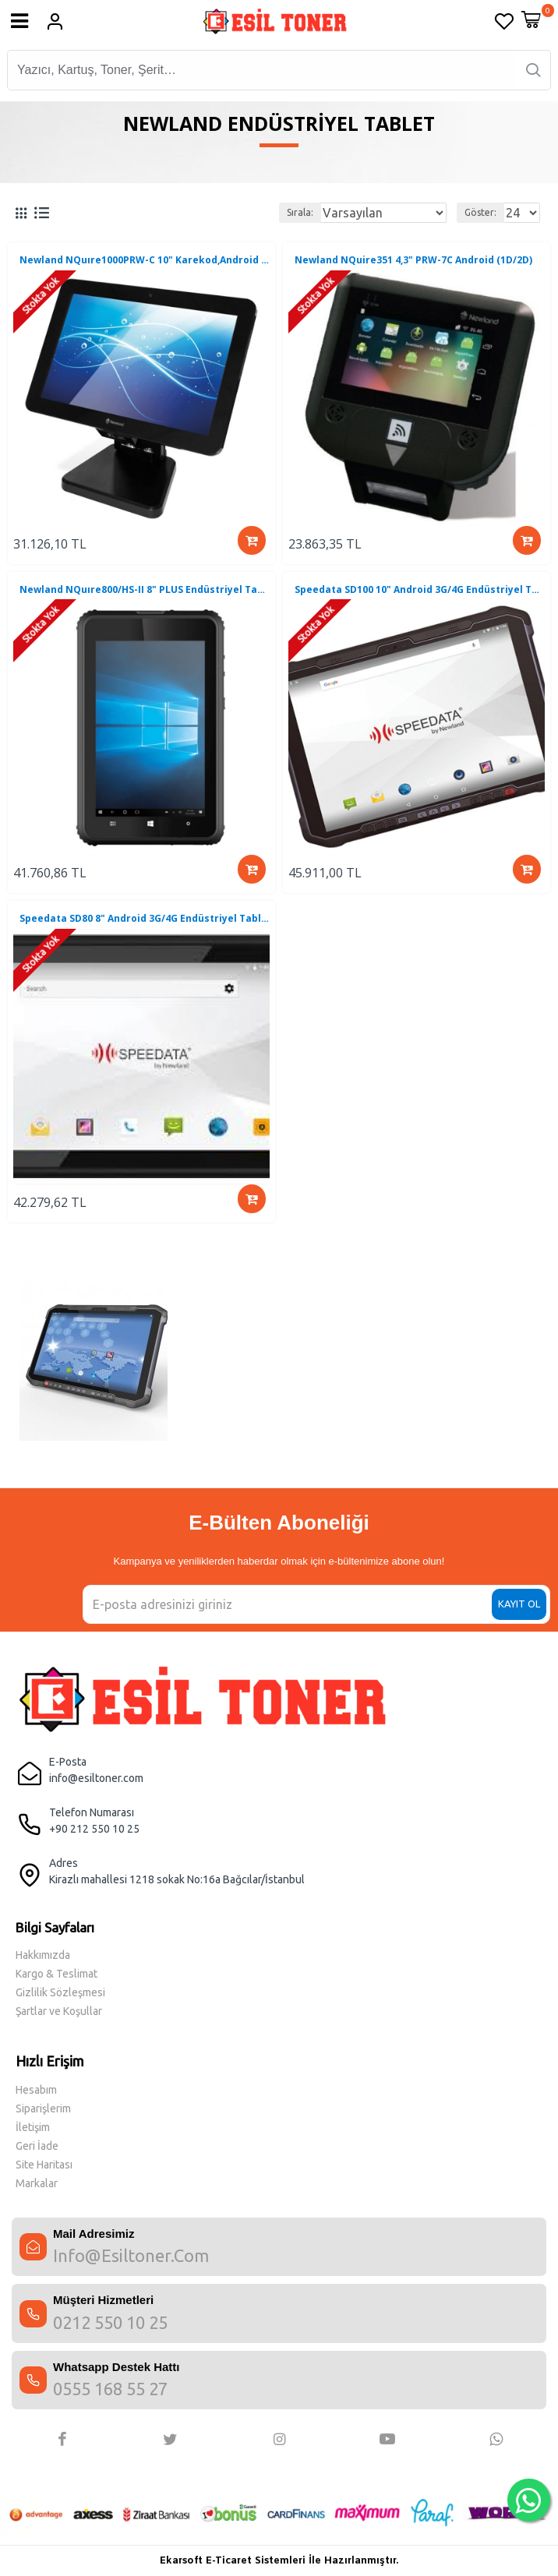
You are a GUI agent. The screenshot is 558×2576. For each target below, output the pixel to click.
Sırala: (300, 212)
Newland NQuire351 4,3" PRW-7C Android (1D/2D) (413, 260)
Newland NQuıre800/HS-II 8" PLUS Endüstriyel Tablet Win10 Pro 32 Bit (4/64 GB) (144, 590)
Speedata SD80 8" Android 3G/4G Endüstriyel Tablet (144, 918)
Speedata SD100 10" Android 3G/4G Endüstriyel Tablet (420, 590)
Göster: (480, 212)
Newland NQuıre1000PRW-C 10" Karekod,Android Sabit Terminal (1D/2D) (144, 260)
